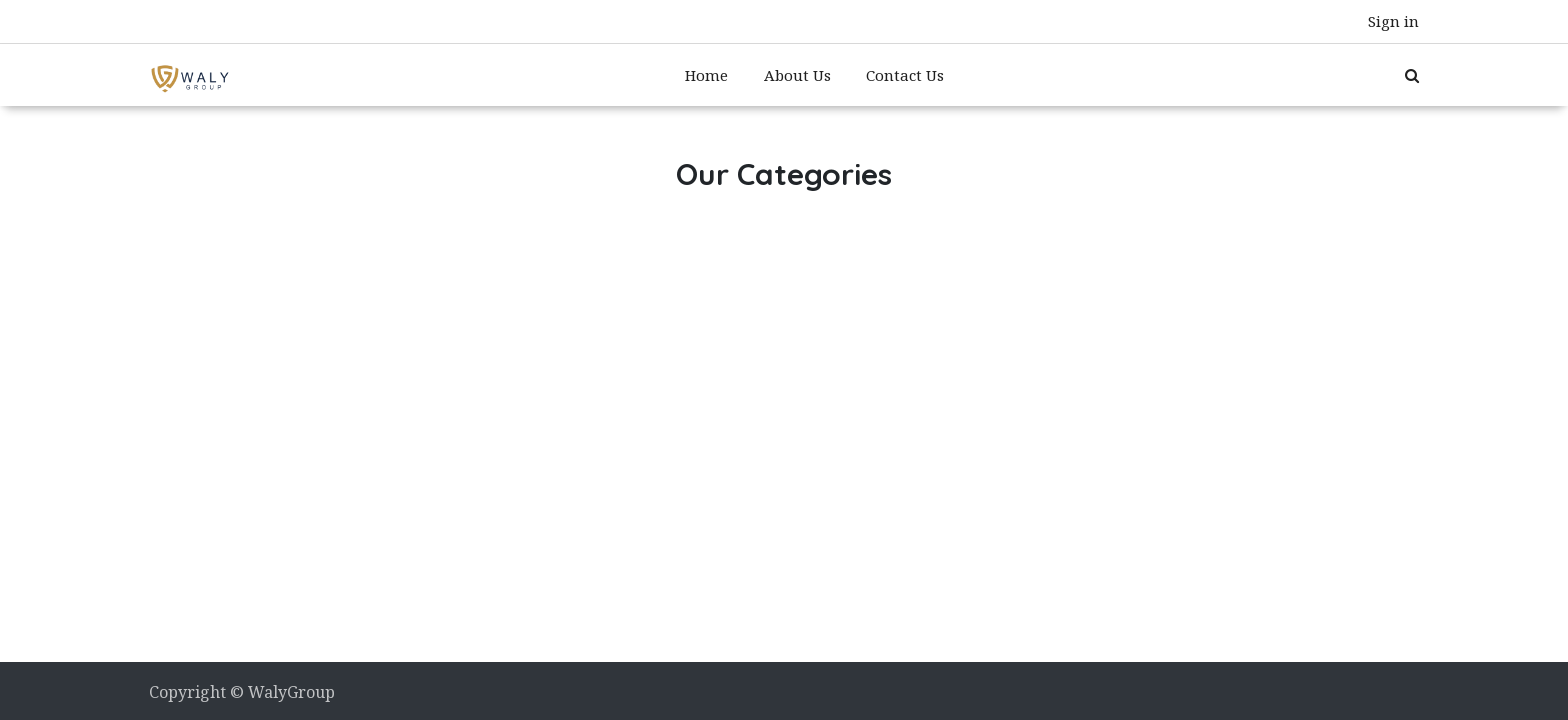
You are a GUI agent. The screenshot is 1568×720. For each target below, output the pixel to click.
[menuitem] (706, 75)
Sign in (1393, 21)
